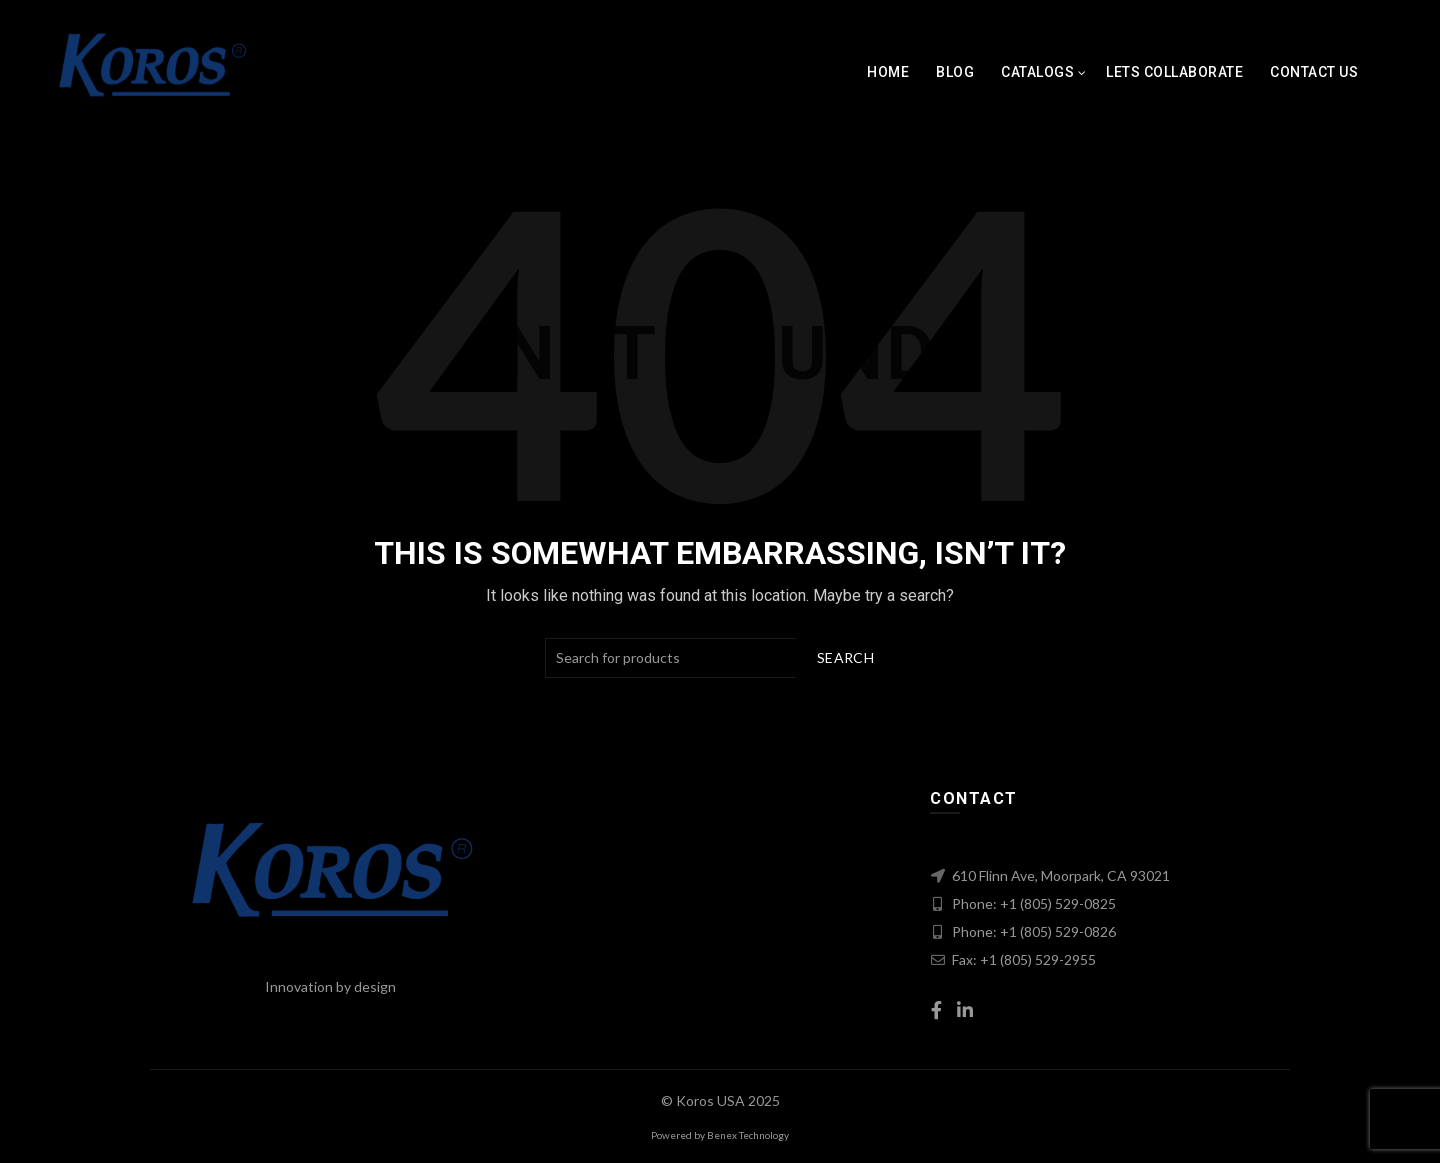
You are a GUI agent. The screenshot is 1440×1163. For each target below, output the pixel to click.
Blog (955, 72)
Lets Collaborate (1174, 72)
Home (888, 72)
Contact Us (1314, 72)
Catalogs (1037, 72)
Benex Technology (748, 1135)
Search (845, 657)
